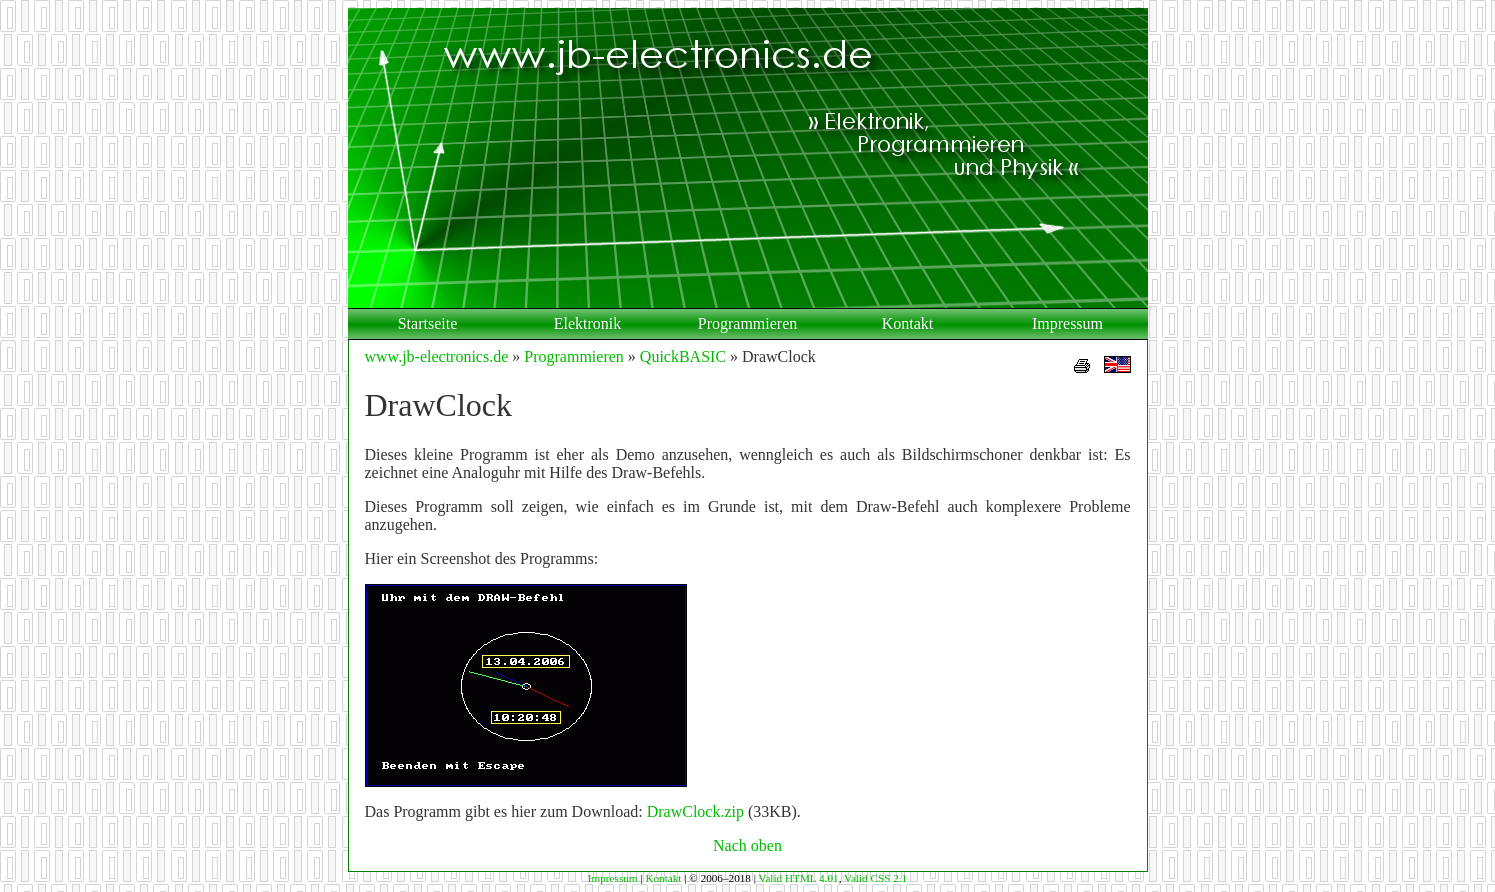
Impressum (1067, 323)
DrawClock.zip (695, 811)
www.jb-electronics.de (437, 356)
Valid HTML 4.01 (799, 878)
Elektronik (588, 323)
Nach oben (747, 845)
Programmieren (748, 323)
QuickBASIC (683, 356)
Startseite (428, 323)
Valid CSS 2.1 (875, 878)
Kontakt (908, 323)
